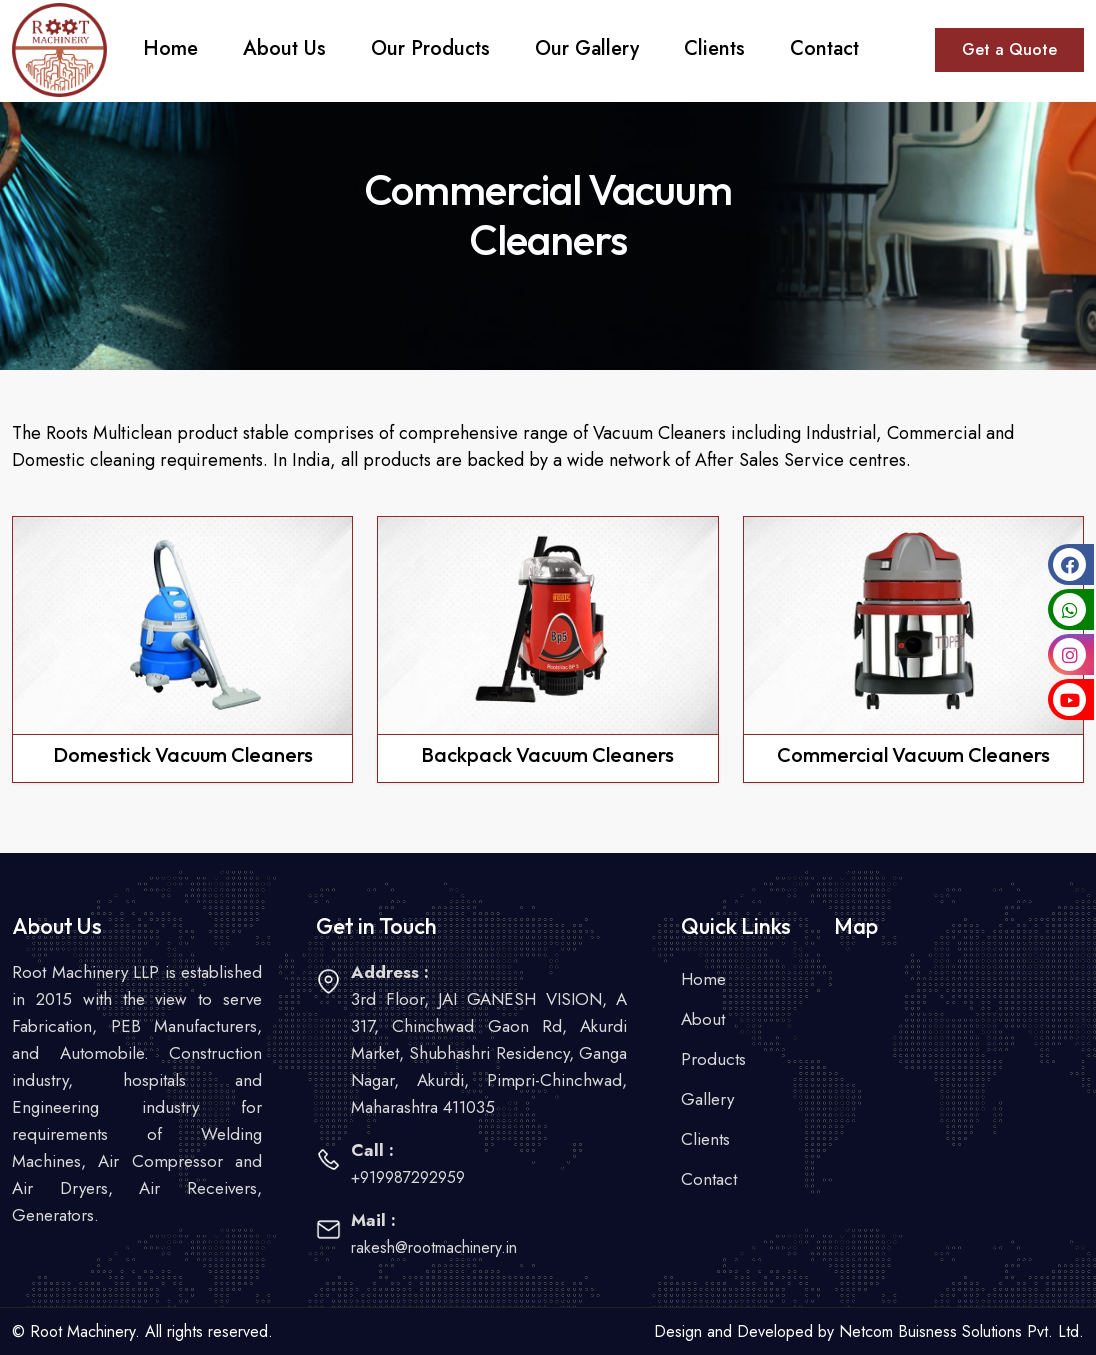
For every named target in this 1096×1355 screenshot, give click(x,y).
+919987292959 (408, 1177)
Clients (705, 1139)
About (703, 1019)
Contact (709, 1179)
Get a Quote (1009, 49)
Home (703, 979)
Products (713, 1059)
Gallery (707, 1099)
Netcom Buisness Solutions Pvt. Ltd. (961, 1331)
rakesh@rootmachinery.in (434, 1247)
